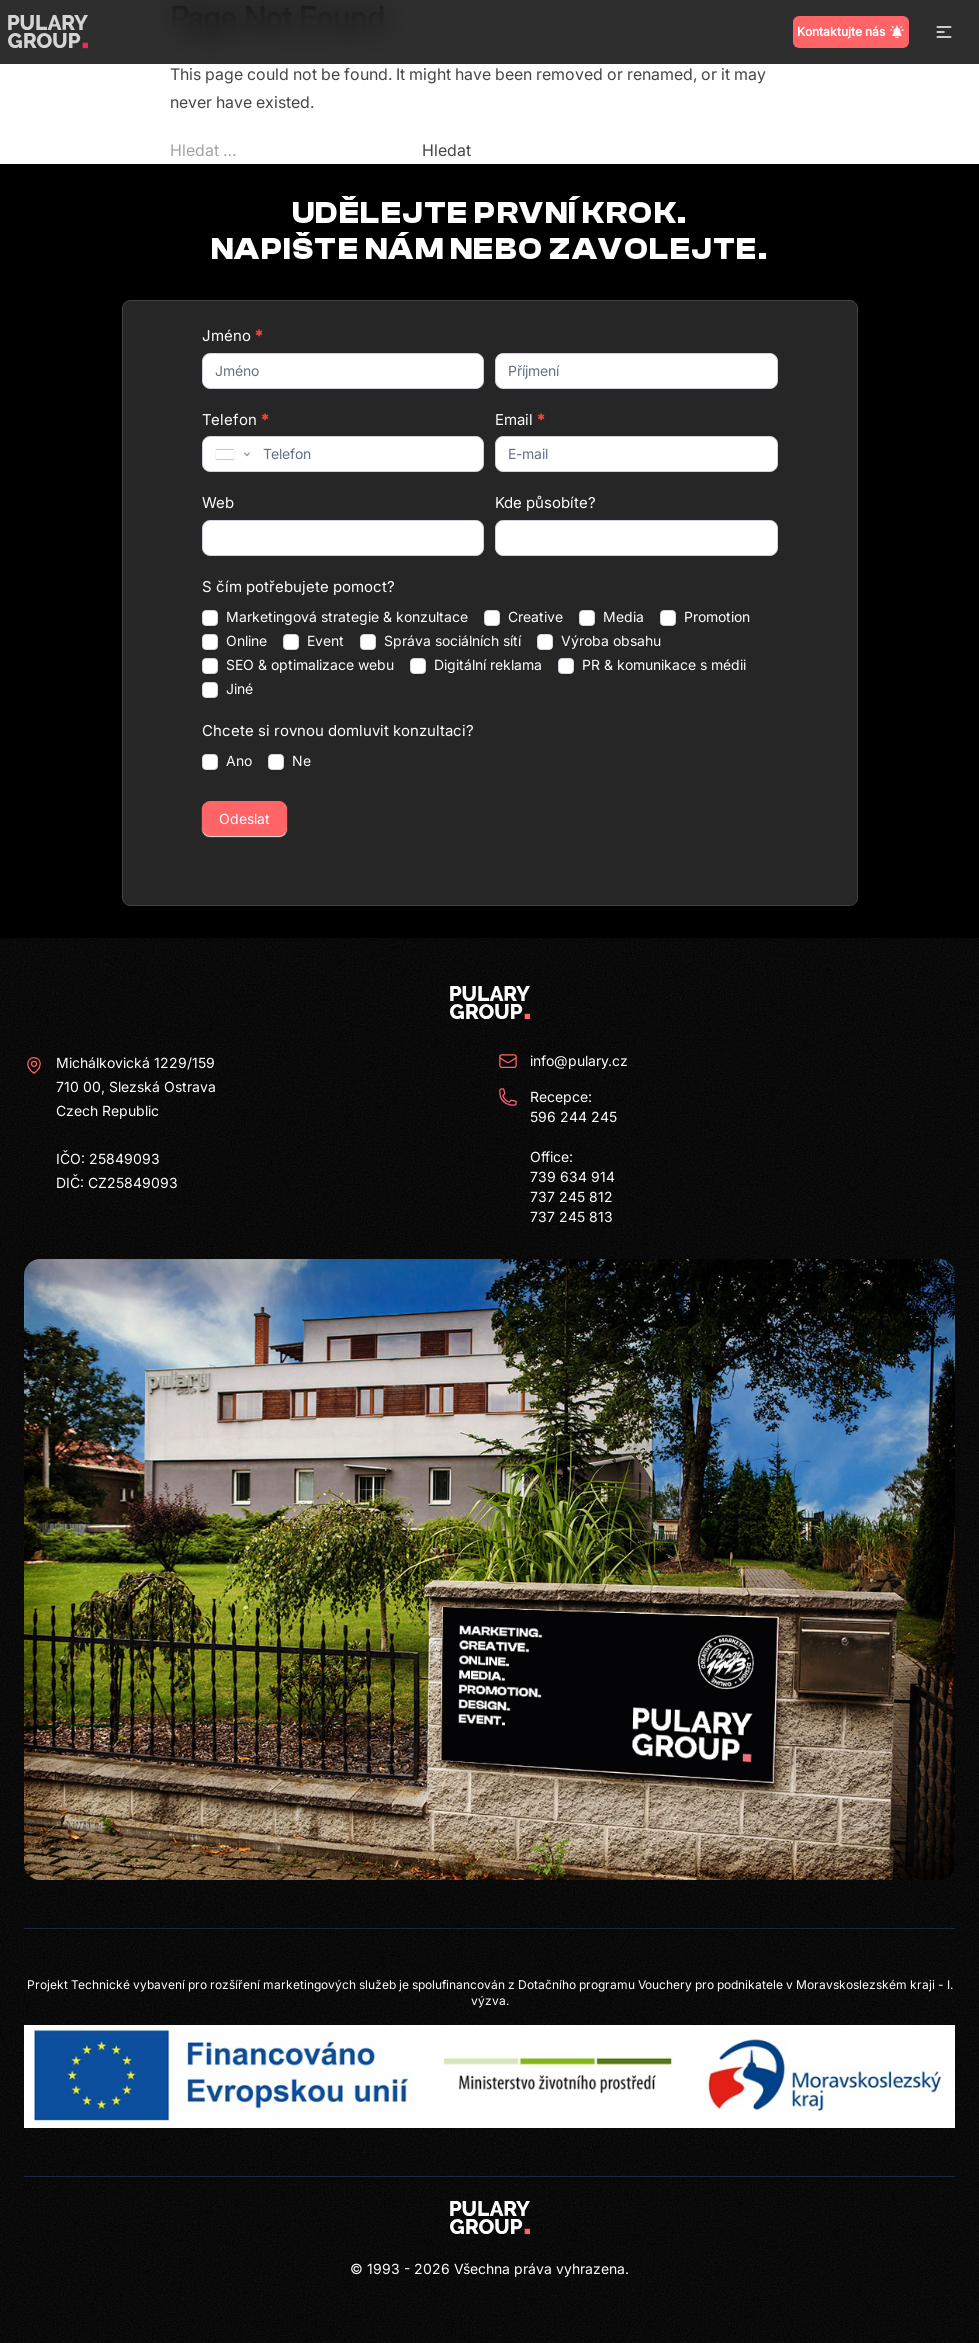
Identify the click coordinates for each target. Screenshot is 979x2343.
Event (313, 641)
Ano (227, 761)
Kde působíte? (545, 502)
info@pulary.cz (563, 1061)
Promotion (705, 617)
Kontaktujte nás (851, 32)
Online (234, 641)
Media (611, 617)
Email (519, 419)
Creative (523, 617)
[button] (944, 32)
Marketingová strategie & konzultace (335, 617)
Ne (289, 761)
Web (218, 502)
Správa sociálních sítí (440, 641)
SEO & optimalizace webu (298, 665)
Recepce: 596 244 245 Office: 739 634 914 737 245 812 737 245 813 (557, 1156)
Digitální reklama (476, 665)
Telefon (235, 419)
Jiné (227, 689)
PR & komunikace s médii (652, 665)
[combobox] (231, 454)
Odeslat (244, 818)
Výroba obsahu (599, 641)
